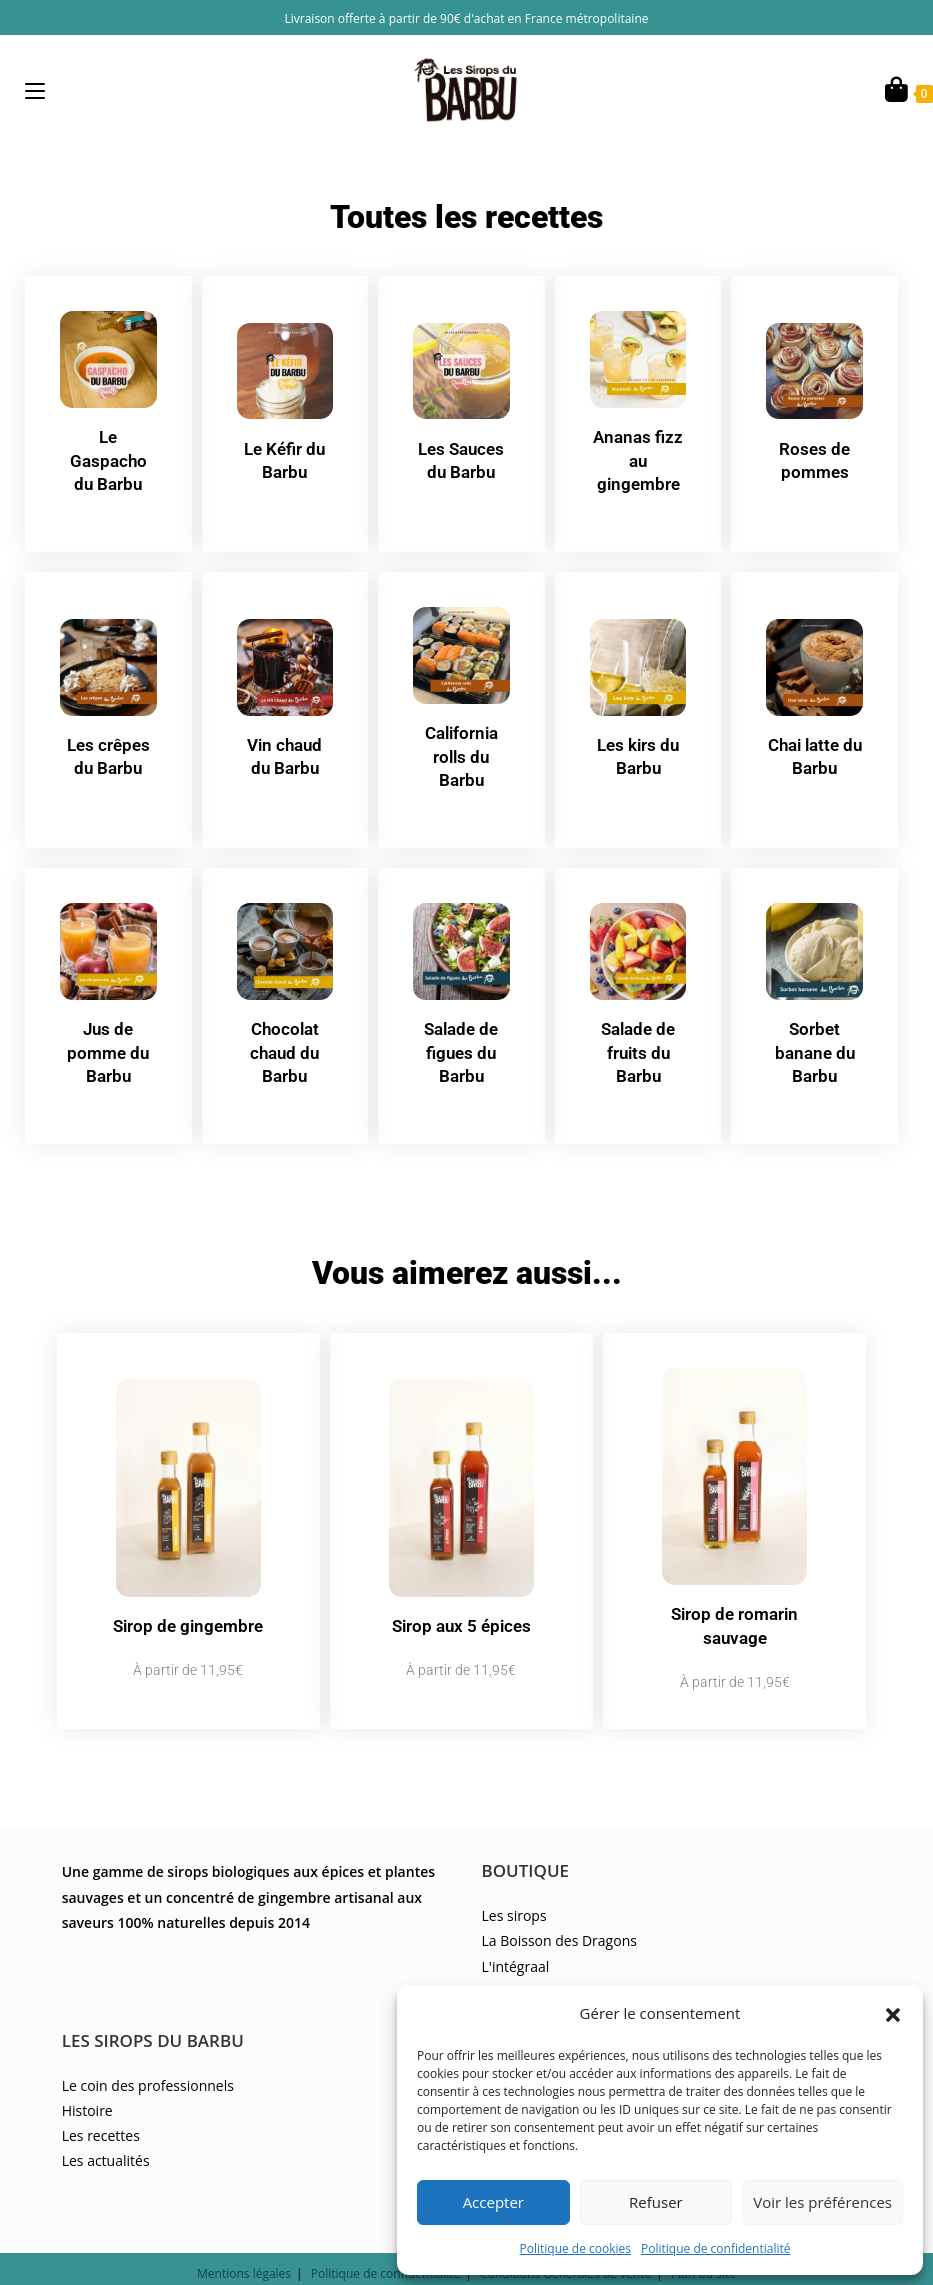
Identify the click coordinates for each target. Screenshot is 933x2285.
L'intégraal (516, 1928)
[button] (893, 2013)
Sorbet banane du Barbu (815, 1043)
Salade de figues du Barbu (461, 1043)
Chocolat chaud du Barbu (285, 1043)
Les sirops (514, 1878)
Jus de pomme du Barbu (108, 1043)
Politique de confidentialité (715, 2248)
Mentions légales (244, 2236)
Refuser (656, 2202)
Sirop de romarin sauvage (735, 1601)
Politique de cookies (576, 2248)
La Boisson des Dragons (559, 1903)
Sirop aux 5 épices (461, 1601)
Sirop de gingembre (188, 1601)
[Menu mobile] (35, 90)
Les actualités (106, 2123)
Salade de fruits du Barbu (638, 1043)
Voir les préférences (822, 2202)
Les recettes (101, 2097)
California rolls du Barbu (461, 751)
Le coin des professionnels (148, 2047)
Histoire (87, 2072)
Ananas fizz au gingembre (638, 459)
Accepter (493, 2202)
